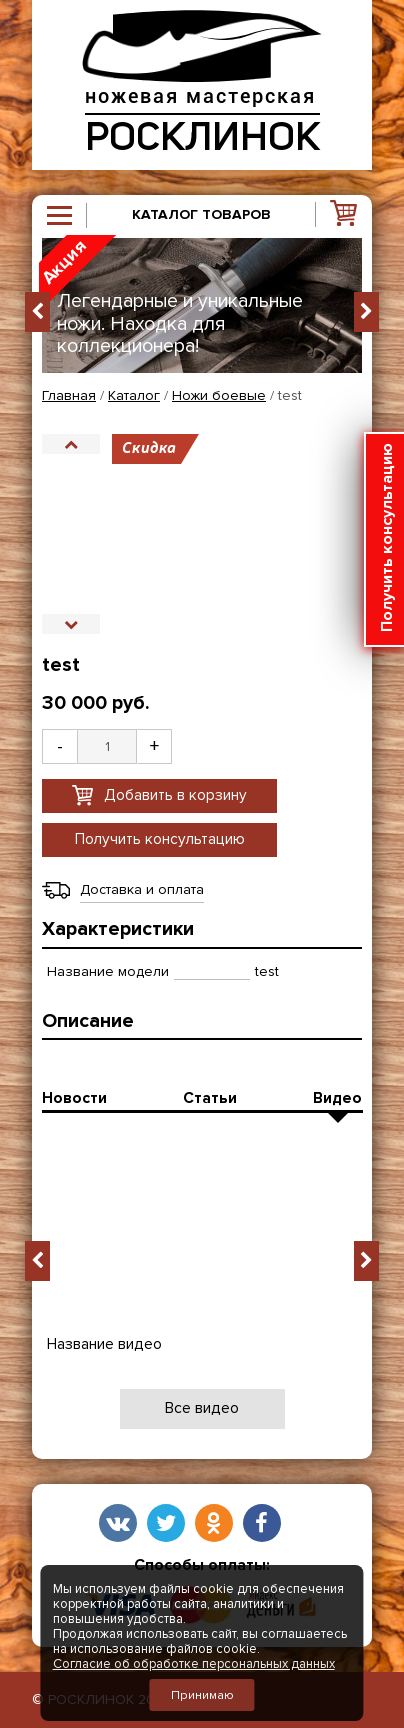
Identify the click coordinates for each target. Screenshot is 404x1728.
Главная (69, 396)
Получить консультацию (160, 839)
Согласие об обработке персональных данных (194, 1664)
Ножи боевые (219, 396)
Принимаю (202, 1695)
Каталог (134, 396)
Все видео (202, 1408)
